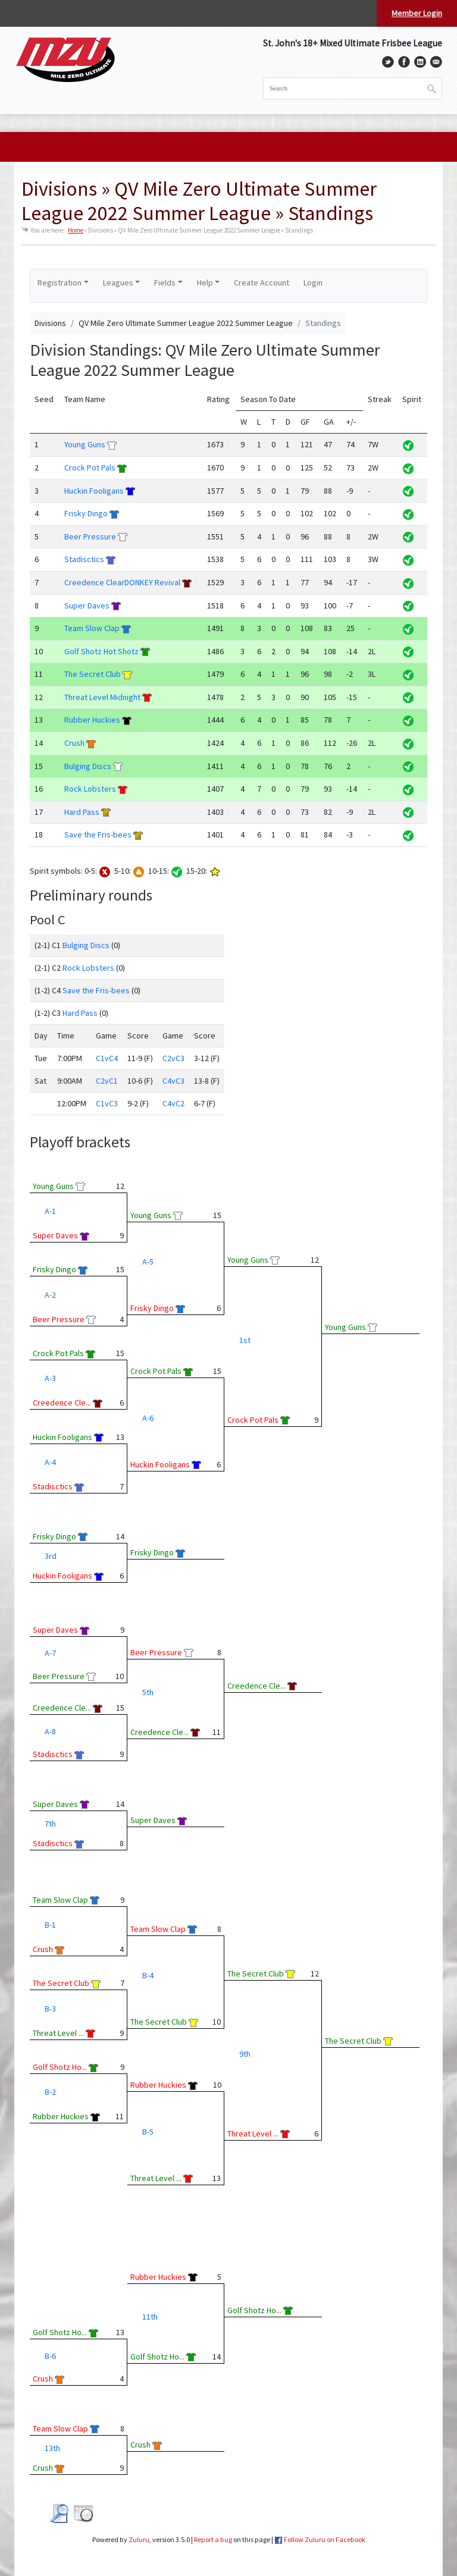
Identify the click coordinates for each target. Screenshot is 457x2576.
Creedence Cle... (62, 1402)
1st (245, 1340)
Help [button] (205, 282)
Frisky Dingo (86, 513)
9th (245, 2053)
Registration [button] (59, 282)
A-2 (50, 1294)
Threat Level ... (58, 2033)
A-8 (50, 1731)
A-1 (50, 1211)
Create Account (261, 282)
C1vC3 (107, 1103)
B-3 (50, 2008)
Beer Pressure (90, 536)
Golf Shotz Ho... (60, 2067)
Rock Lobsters (90, 788)
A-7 (50, 1653)
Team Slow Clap (92, 628)
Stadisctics (84, 559)
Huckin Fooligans (94, 490)
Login (313, 282)
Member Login (417, 13)
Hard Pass (81, 812)
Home (75, 230)
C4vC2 (173, 1103)
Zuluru (139, 2539)
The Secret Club (92, 674)
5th (148, 1692)
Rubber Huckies (92, 719)
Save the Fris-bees (98, 834)
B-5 (148, 2131)
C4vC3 (173, 1080)
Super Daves (86, 605)
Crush (74, 743)
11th (150, 2316)
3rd (51, 1556)
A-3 (50, 1378)
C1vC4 (107, 1058)
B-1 (50, 1924)
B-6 (50, 2356)
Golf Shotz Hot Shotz (101, 651)
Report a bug (213, 2539)
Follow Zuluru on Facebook (324, 2539)
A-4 (50, 1462)
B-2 (50, 2091)
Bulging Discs (87, 766)
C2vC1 (107, 1080)
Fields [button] (165, 282)
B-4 (148, 1975)
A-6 (148, 1418)
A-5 (148, 1261)
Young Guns (84, 444)
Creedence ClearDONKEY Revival (122, 582)
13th (52, 2448)
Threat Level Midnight (102, 697)
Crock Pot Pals (89, 467)
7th (50, 1823)
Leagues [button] (118, 282)
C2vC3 (173, 1058)
